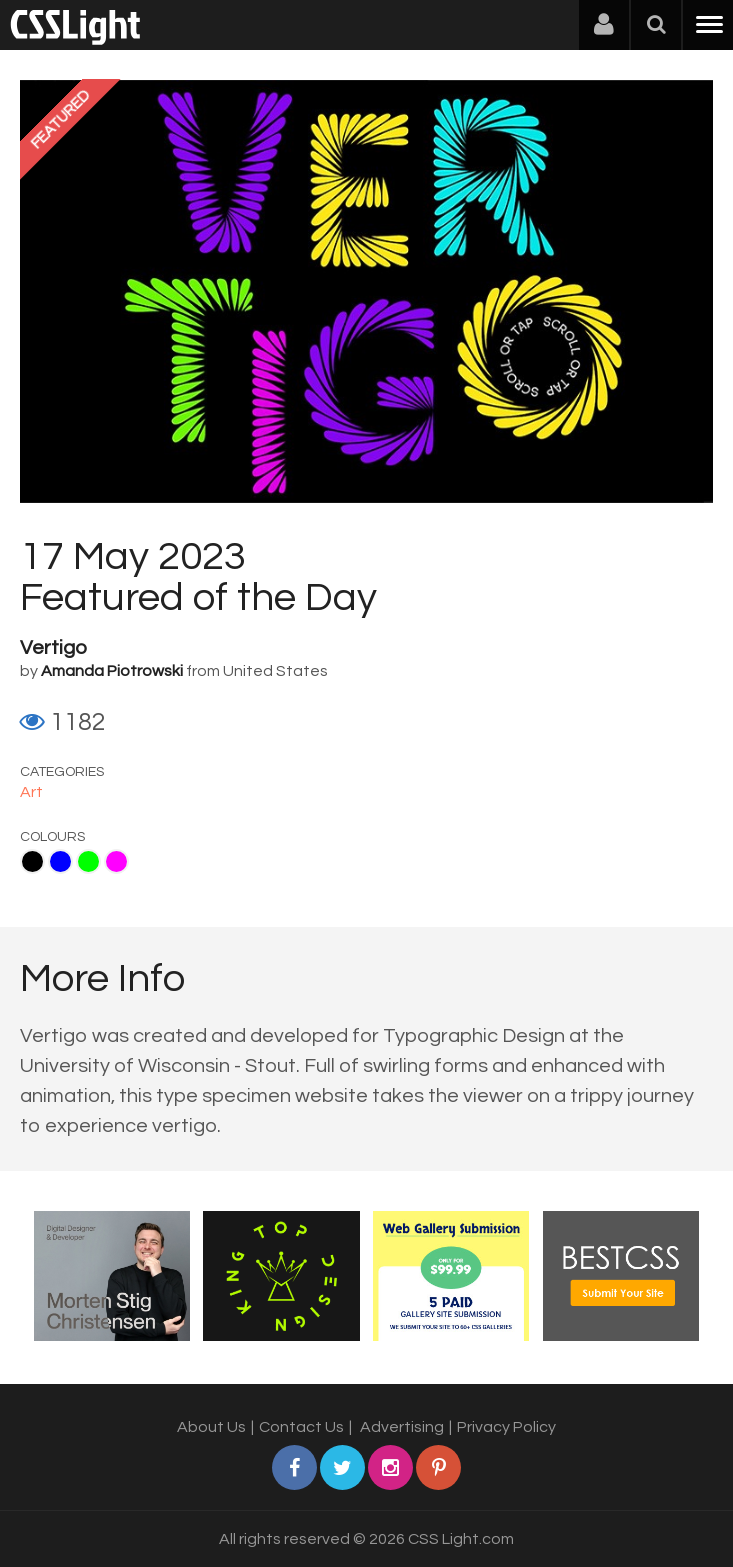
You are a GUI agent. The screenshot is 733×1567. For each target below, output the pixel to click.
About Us (211, 1427)
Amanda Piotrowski (112, 671)
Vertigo (53, 648)
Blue (60, 861)
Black (32, 861)
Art (31, 792)
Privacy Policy (506, 1427)
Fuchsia (116, 861)
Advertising (402, 1427)
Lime (88, 861)
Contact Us (301, 1427)
